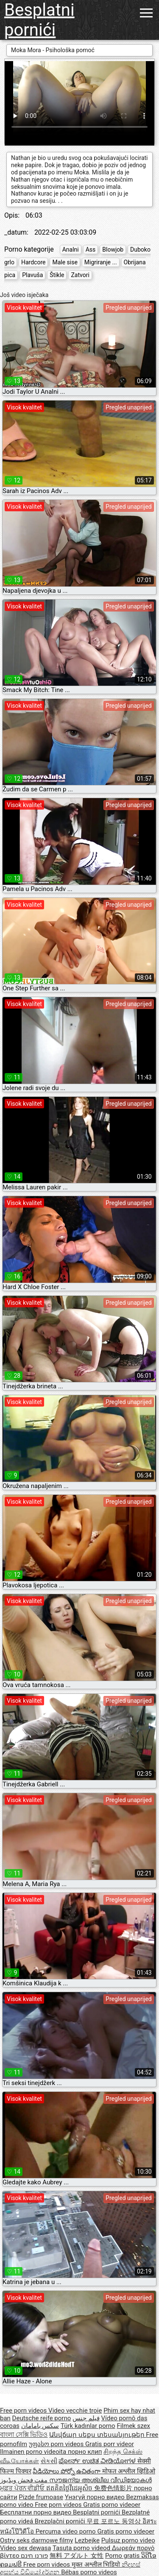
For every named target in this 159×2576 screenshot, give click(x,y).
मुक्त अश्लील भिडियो (97, 2564)
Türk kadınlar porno (88, 2426)
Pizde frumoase (41, 2497)
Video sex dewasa (25, 2548)
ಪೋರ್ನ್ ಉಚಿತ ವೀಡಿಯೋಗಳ (98, 2461)
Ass (91, 249)
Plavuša (32, 275)
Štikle (57, 275)
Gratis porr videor (109, 2444)
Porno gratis (123, 2555)
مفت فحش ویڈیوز (24, 2480)
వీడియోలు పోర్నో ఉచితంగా (67, 2471)
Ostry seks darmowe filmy (36, 2540)
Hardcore (33, 262)
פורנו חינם (34, 2555)
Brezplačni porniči (61, 2521)
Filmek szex (133, 2426)
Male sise (64, 262)
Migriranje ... (100, 262)
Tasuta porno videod (82, 2548)
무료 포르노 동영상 (114, 2521)
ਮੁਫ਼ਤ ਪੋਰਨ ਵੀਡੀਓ (23, 2488)
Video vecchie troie (75, 2410)
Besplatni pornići (39, 20)
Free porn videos (24, 2410)
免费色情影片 (114, 2488)
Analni (70, 249)
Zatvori (80, 275)
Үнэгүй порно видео (95, 2497)
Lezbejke (87, 2540)
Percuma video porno (67, 2531)
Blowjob (112, 249)
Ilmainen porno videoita (34, 2451)
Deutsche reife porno (41, 2418)
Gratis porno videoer (111, 2505)
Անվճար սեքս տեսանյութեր (97, 2435)
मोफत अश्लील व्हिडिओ (128, 2471)
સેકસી (49, 2461)
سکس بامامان (40, 2426)
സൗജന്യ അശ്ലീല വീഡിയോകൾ (100, 2480)
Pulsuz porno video (128, 2540)
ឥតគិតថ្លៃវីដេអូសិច (70, 2488)
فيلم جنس (86, 2418)
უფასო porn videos (57, 2444)
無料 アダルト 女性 (76, 2555)
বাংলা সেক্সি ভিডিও (23, 2435)
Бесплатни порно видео (36, 2512)
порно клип (85, 2451)
